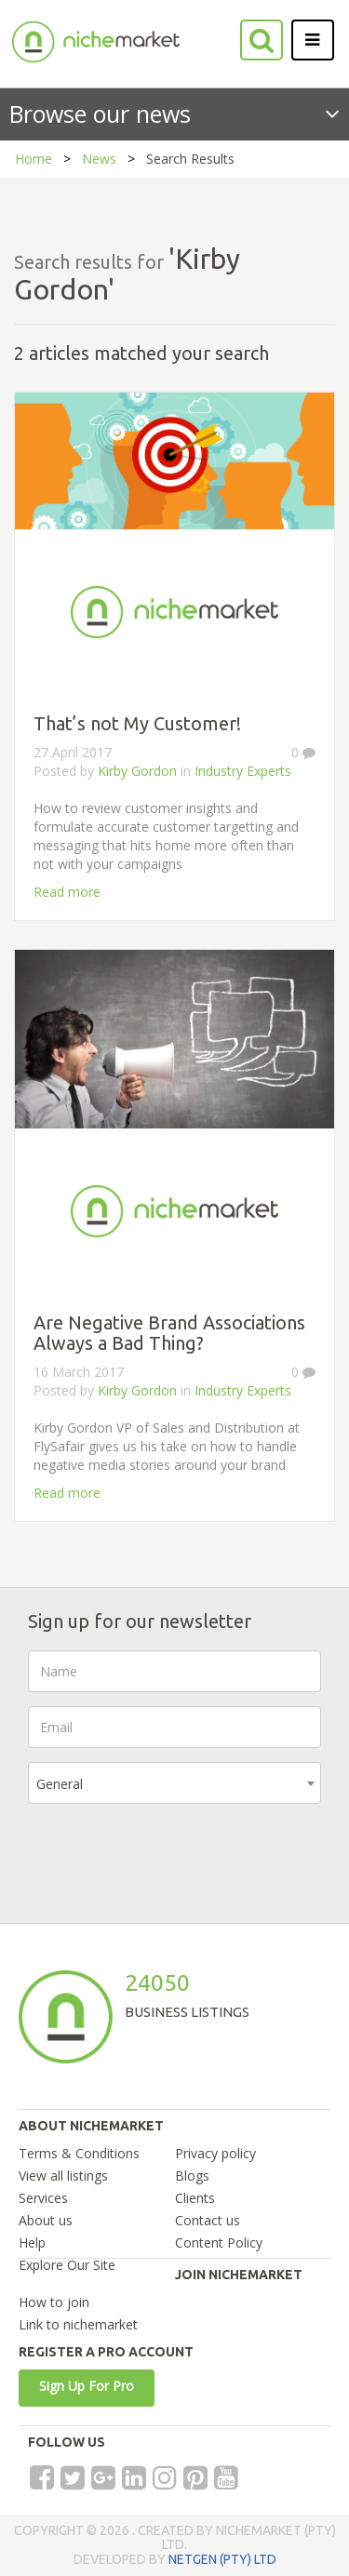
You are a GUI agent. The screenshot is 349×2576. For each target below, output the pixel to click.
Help (32, 2242)
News (99, 158)
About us (46, 2220)
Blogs (192, 2175)
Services (43, 2198)
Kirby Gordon (137, 771)
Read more (67, 892)
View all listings (63, 2175)
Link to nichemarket (78, 2324)
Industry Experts (243, 771)
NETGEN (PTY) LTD (222, 2559)
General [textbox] (59, 1784)
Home (33, 158)
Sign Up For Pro (86, 2386)
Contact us (207, 2220)
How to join (54, 2302)
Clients (195, 2198)
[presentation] (169, 1854)
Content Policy (218, 2242)
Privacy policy (215, 2153)
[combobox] (174, 1783)
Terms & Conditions (79, 2153)
